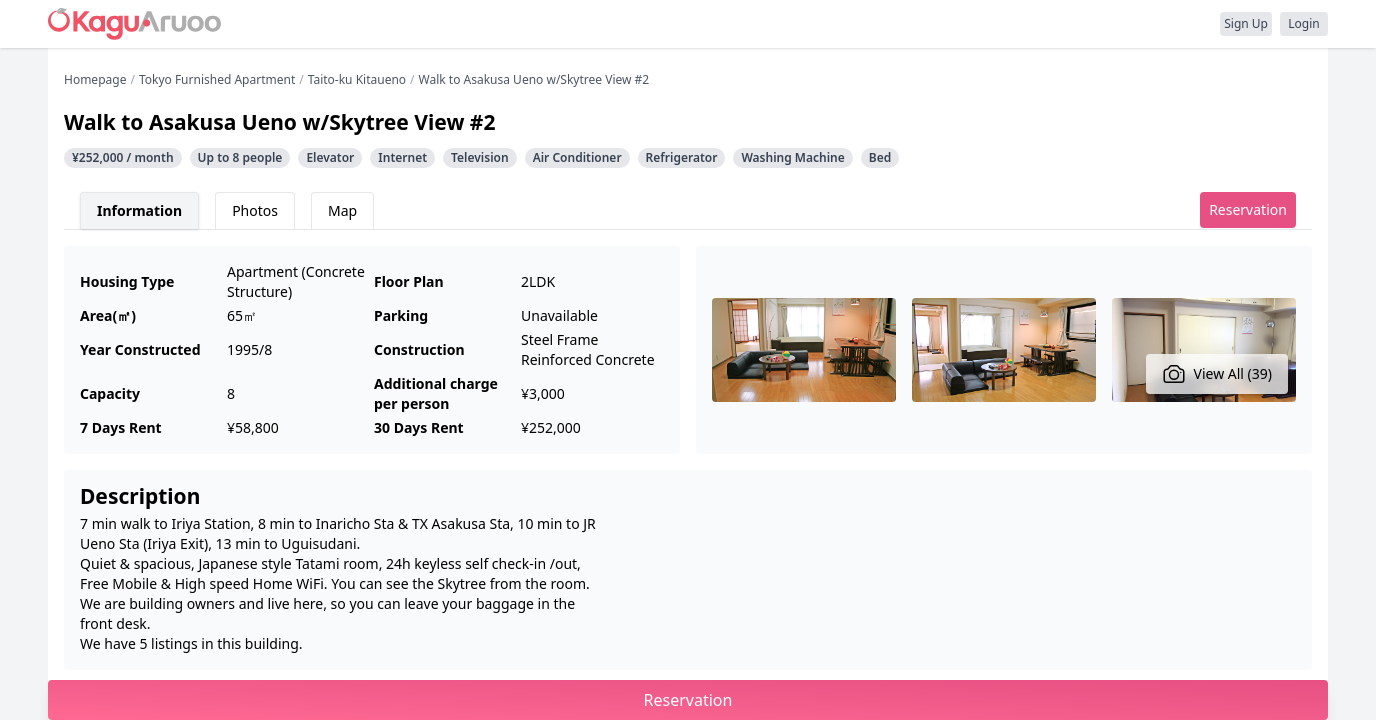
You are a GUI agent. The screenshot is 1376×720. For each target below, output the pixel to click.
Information (139, 210)
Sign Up (1246, 23)
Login (1303, 23)
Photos (255, 210)
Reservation (1248, 209)
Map (342, 210)
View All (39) (1217, 374)
